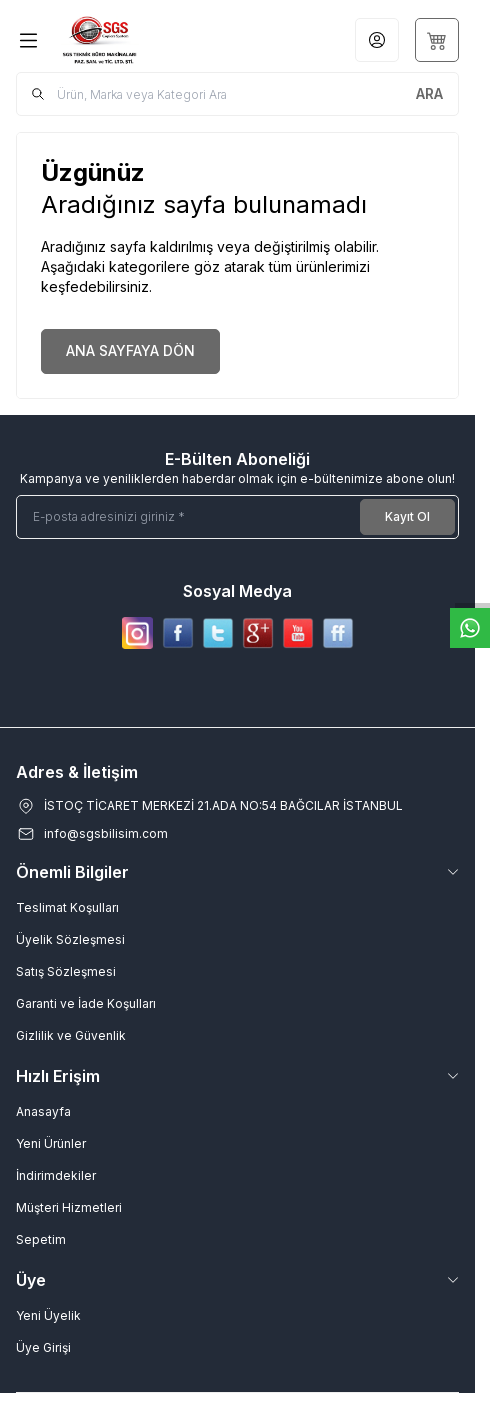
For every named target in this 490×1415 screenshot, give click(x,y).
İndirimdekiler (56, 1175)
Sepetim (41, 1239)
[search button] (429, 94)
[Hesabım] (377, 40)
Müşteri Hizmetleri (69, 1207)
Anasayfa (43, 1111)
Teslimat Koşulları (67, 907)
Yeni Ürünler (51, 1143)
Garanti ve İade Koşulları (86, 1003)
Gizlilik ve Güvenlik (71, 1035)
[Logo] (135, 40)
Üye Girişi (43, 1347)
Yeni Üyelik (48, 1315)
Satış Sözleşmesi (66, 971)
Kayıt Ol (407, 516)
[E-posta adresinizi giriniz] (237, 517)
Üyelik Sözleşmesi (70, 939)
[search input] (237, 94)
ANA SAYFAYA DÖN (130, 350)
